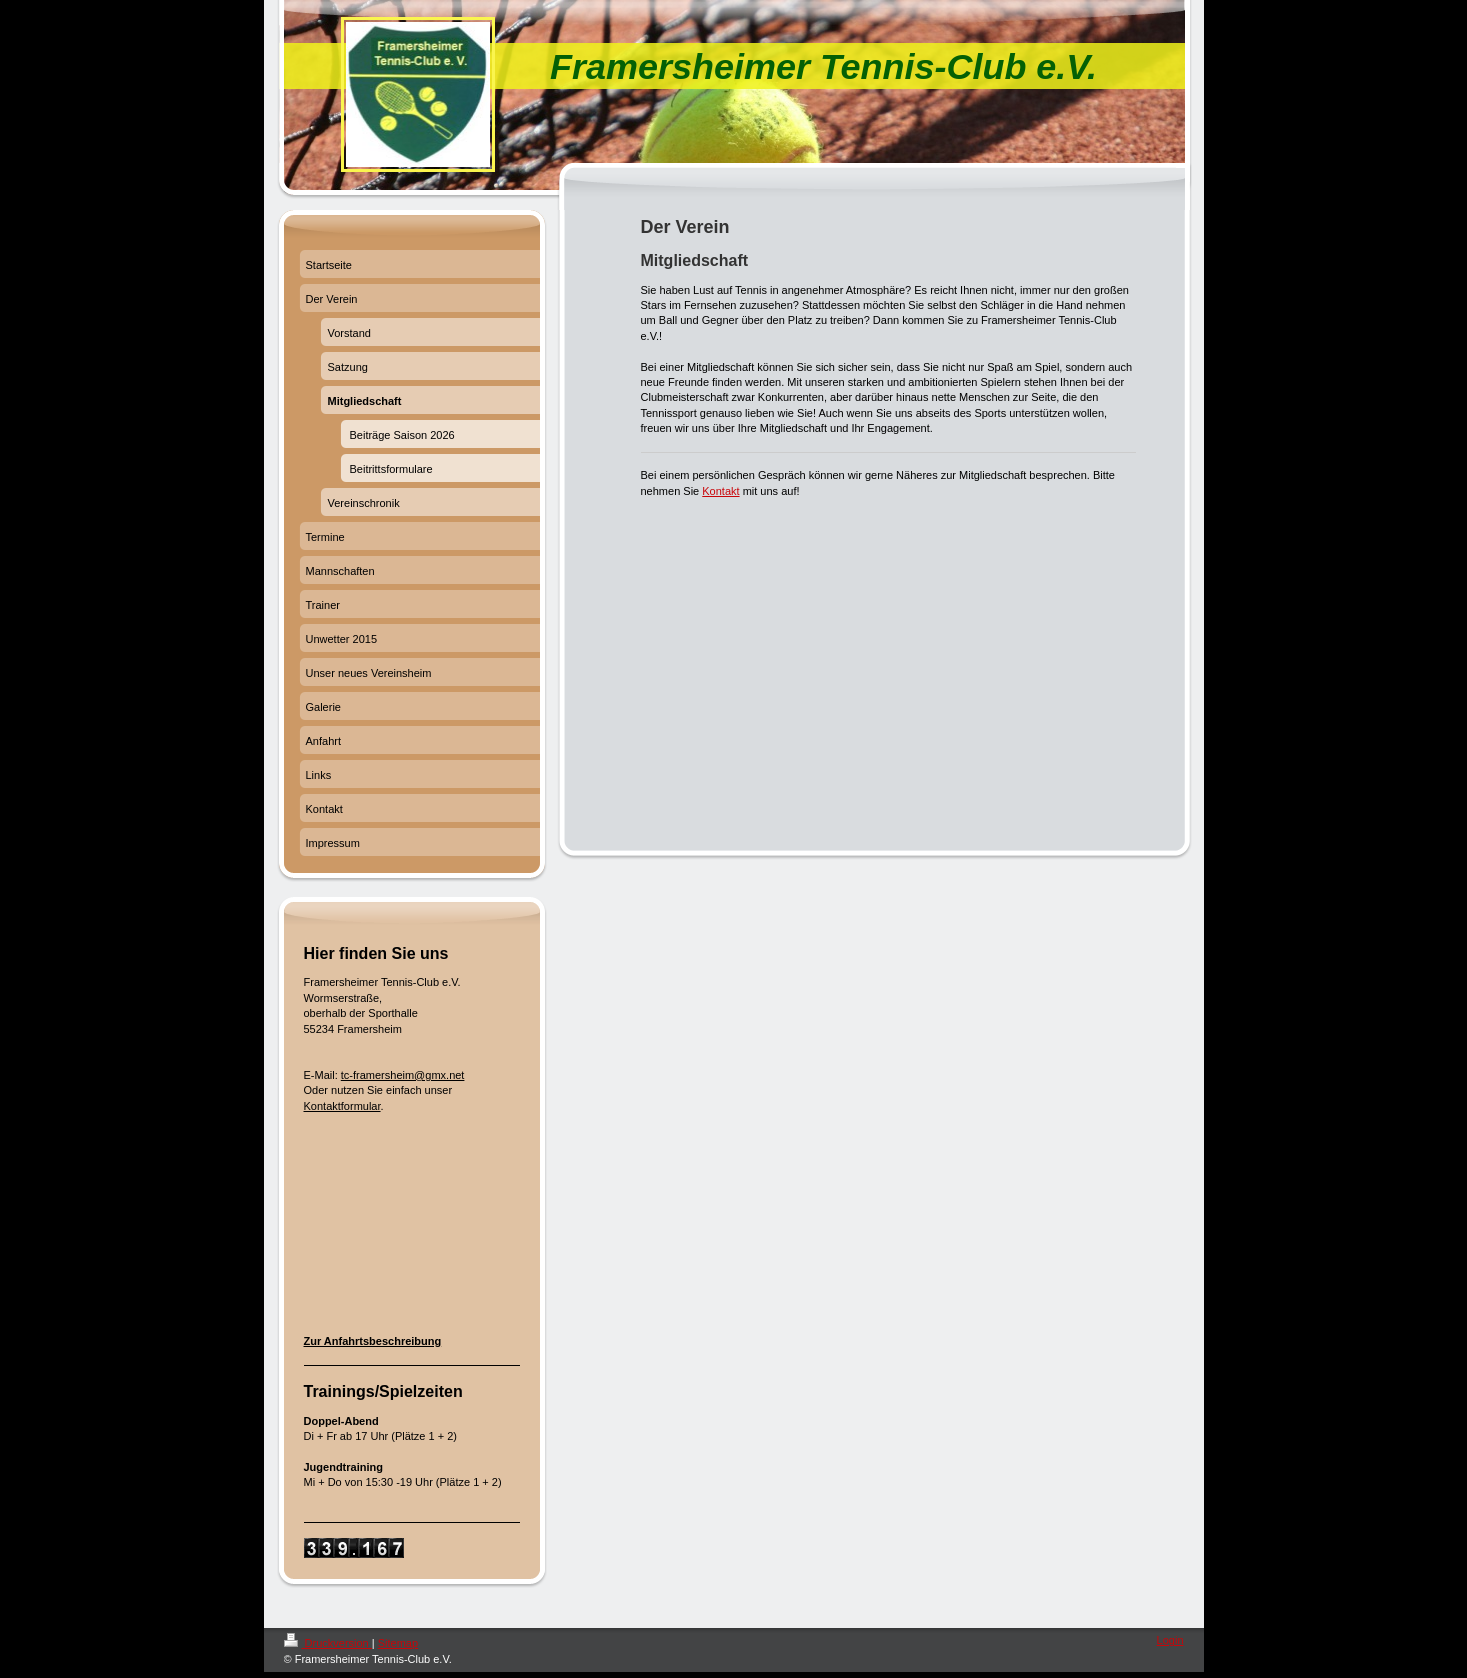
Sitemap (398, 1643)
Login (1170, 1640)
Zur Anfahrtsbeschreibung (373, 1341)
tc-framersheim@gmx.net (403, 1075)
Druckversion (328, 1643)
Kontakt (720, 491)
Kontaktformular (342, 1106)
